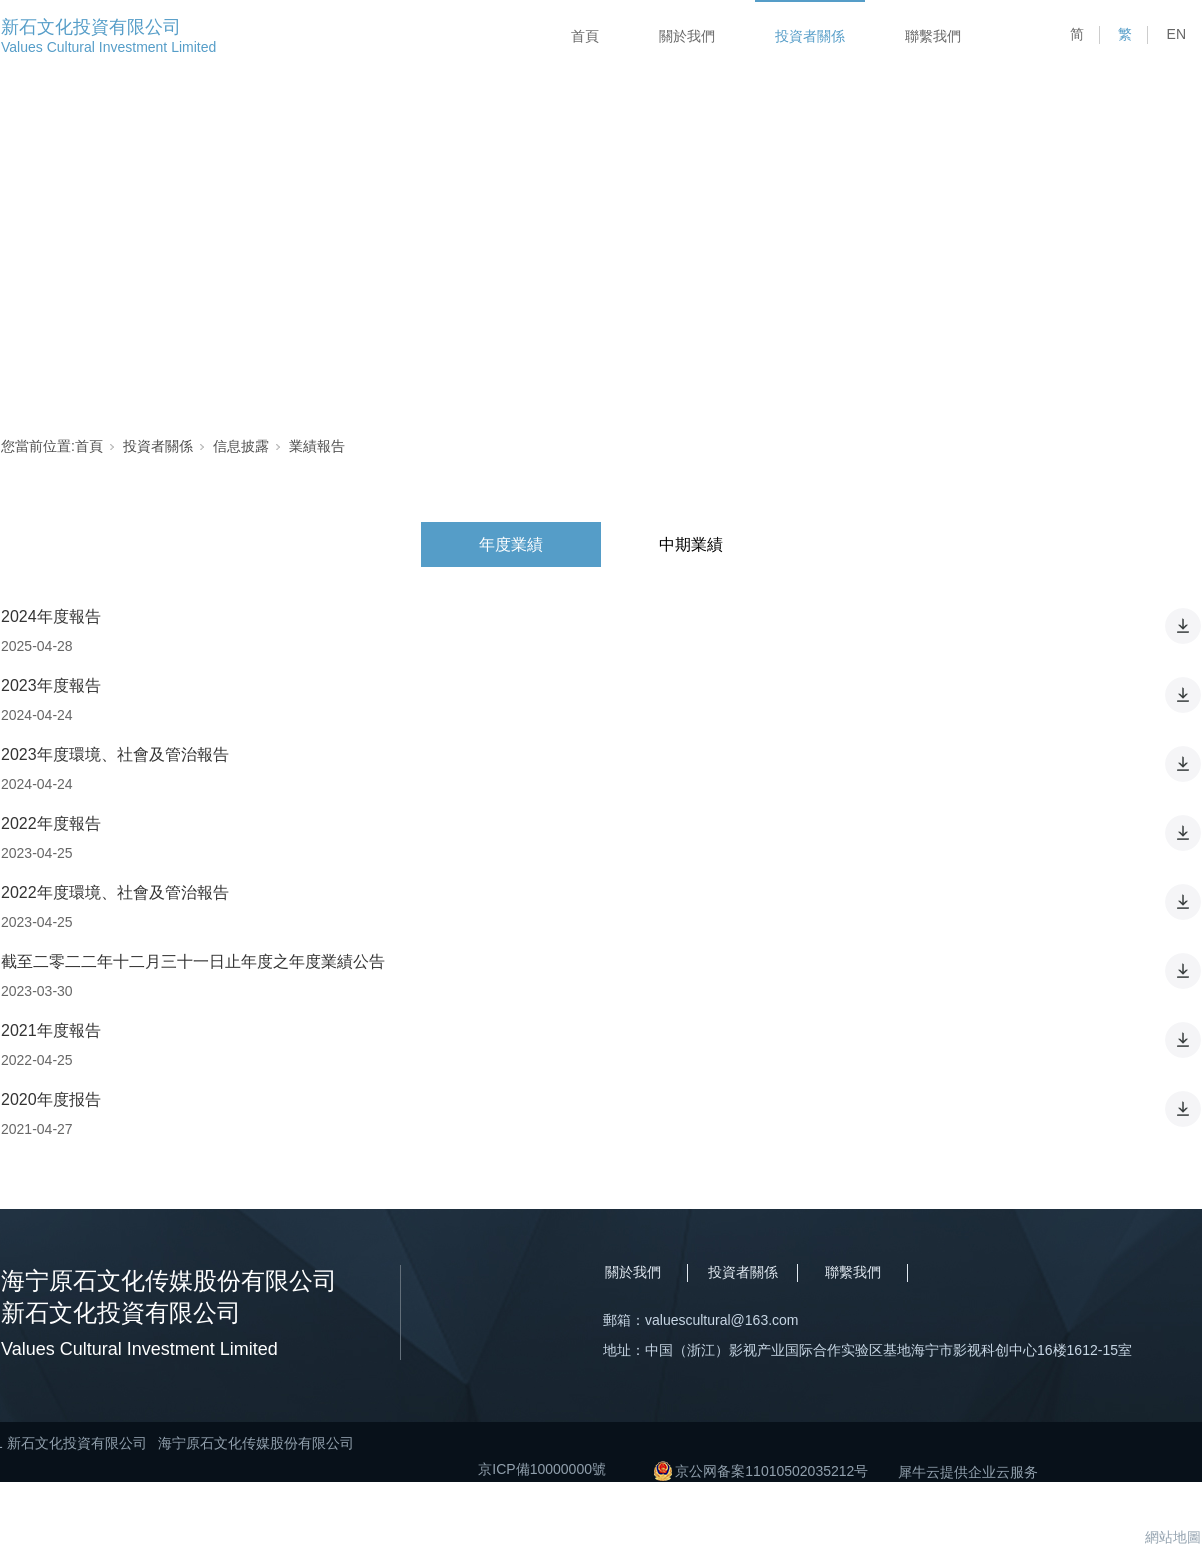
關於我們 (687, 36)
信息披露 (241, 446)
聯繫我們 (933, 36)
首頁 (585, 36)
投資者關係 (810, 36)
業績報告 (317, 446)
